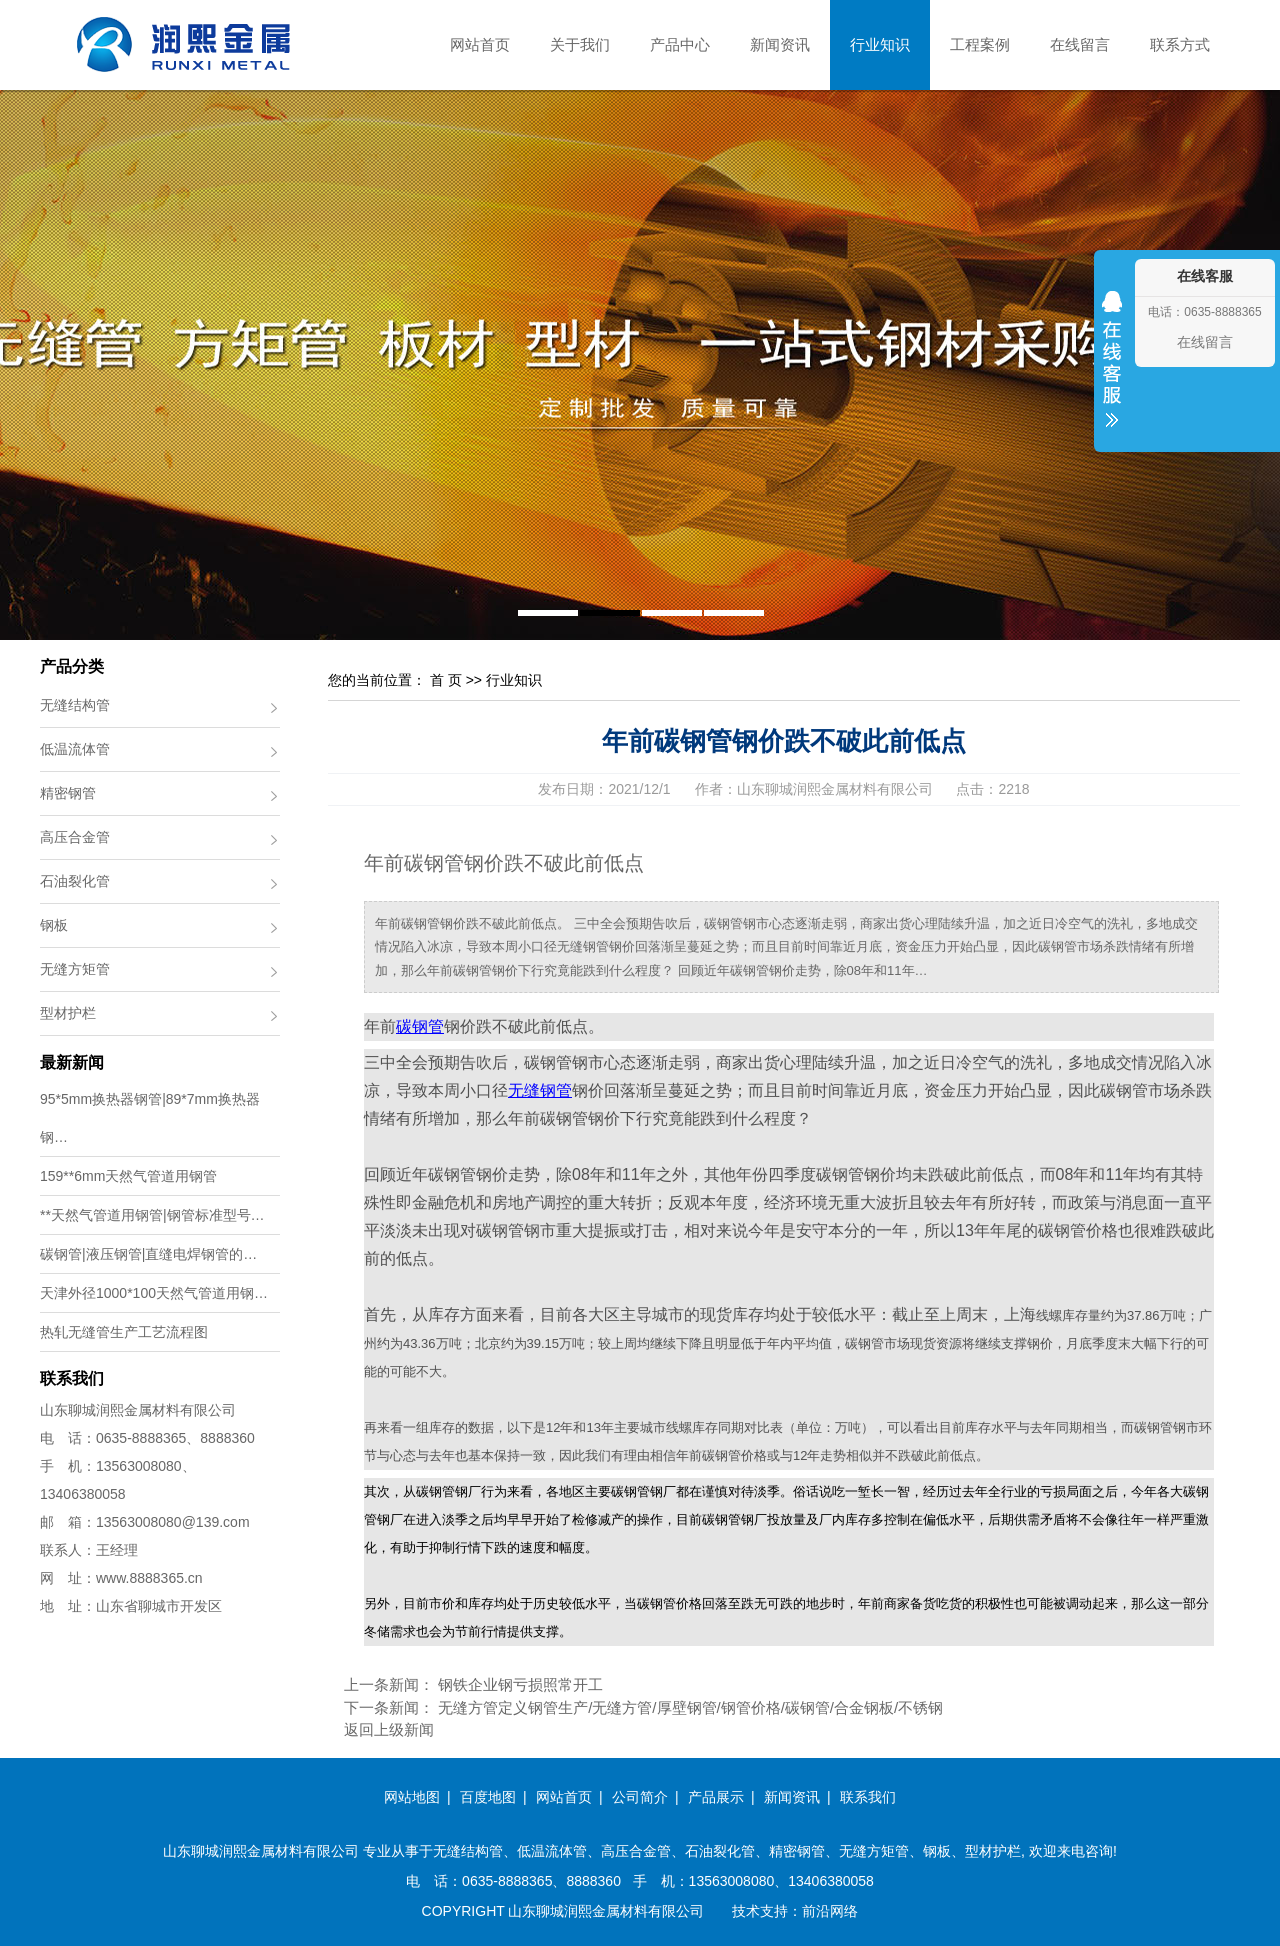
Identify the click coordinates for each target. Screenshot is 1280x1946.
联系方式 (1180, 44)
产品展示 (716, 1797)
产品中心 (680, 44)
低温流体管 (75, 749)
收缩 (1112, 372)
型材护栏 (68, 1013)
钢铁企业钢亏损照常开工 (520, 1684)
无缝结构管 (75, 705)
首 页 (446, 680)
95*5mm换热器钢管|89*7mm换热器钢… (150, 1118)
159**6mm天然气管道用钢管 (128, 1176)
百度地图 (488, 1797)
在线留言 (1080, 44)
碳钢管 (420, 1026)
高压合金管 (75, 837)
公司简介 (640, 1797)
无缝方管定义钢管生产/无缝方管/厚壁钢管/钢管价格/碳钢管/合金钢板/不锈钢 (690, 1707)
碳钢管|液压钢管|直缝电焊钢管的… (148, 1254)
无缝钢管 (540, 1090)
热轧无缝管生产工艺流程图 (124, 1332)
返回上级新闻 (389, 1729)
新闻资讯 (780, 44)
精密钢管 (68, 793)
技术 (746, 1911)
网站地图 (412, 1797)
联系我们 (868, 1797)
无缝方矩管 (75, 969)
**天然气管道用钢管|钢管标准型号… (152, 1215)
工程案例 (980, 44)
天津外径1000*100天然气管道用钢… (154, 1293)
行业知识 (880, 44)
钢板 (54, 925)
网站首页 (480, 44)
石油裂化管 (75, 881)
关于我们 (580, 44)
